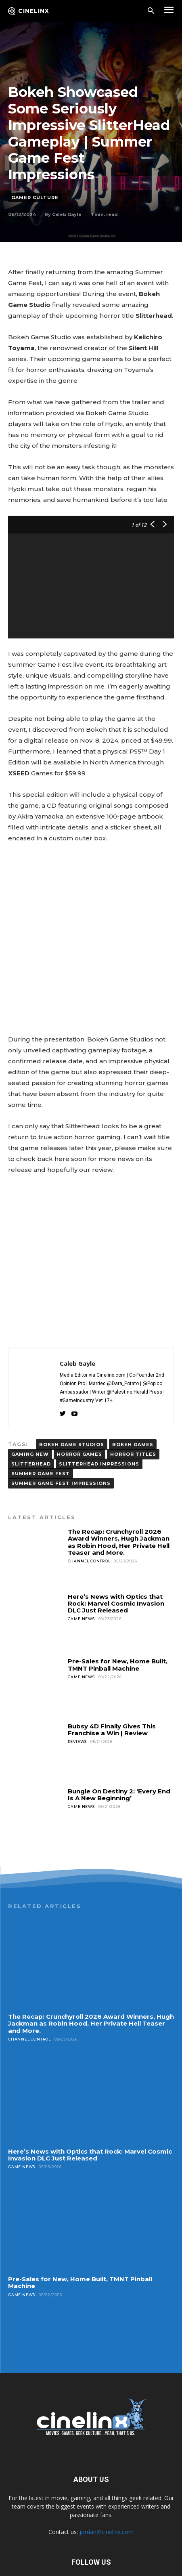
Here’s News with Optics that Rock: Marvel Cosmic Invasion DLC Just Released (116, 1553)
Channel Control (89, 1510)
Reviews (77, 1691)
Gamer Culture (35, 197)
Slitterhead (31, 1413)
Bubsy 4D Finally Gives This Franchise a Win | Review (112, 1679)
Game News (81, 1568)
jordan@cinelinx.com (106, 2481)
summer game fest (40, 1423)
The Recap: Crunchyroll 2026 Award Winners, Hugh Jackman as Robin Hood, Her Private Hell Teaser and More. (118, 1491)
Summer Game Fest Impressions (61, 1433)
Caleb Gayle (67, 214)
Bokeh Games (132, 1394)
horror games (79, 1404)
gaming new (30, 1404)
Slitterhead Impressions (99, 1413)
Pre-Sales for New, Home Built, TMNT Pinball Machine (117, 1614)
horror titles (133, 1404)
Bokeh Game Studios (71, 1394)
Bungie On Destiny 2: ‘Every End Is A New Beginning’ (119, 1744)
